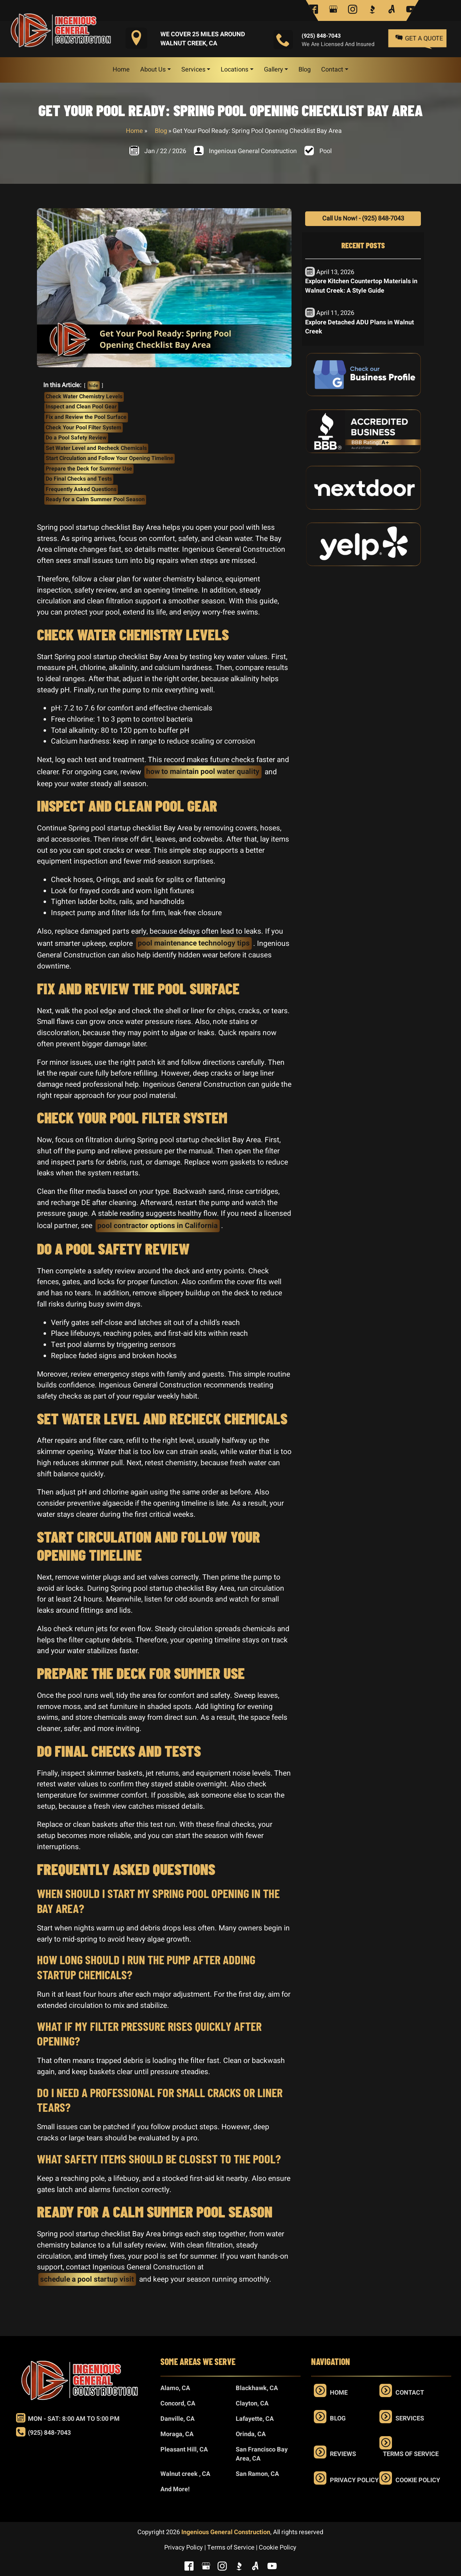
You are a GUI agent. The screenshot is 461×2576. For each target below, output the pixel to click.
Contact (409, 2392)
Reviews (343, 2454)
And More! (175, 2489)
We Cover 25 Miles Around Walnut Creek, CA (202, 39)
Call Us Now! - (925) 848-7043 (363, 218)
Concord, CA (177, 2403)
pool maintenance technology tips (194, 943)
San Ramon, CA (257, 2474)
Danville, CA (177, 2419)
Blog (161, 131)
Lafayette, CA (255, 2419)
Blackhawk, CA (257, 2388)
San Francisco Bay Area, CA (262, 2454)
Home (134, 131)
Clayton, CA (252, 2403)
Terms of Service (411, 2454)
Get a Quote (420, 38)
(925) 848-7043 (321, 36)
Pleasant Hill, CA (184, 2449)
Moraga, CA (177, 2434)
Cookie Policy (417, 2480)
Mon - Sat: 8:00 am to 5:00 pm (68, 2419)
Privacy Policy (354, 2480)
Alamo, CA (175, 2388)
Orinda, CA (251, 2434)
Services (409, 2418)
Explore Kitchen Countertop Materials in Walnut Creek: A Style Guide (361, 286)
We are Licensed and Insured (338, 44)
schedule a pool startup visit (87, 2279)
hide (93, 385)
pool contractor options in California (157, 1225)
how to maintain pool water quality (202, 771)
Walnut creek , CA (185, 2474)
